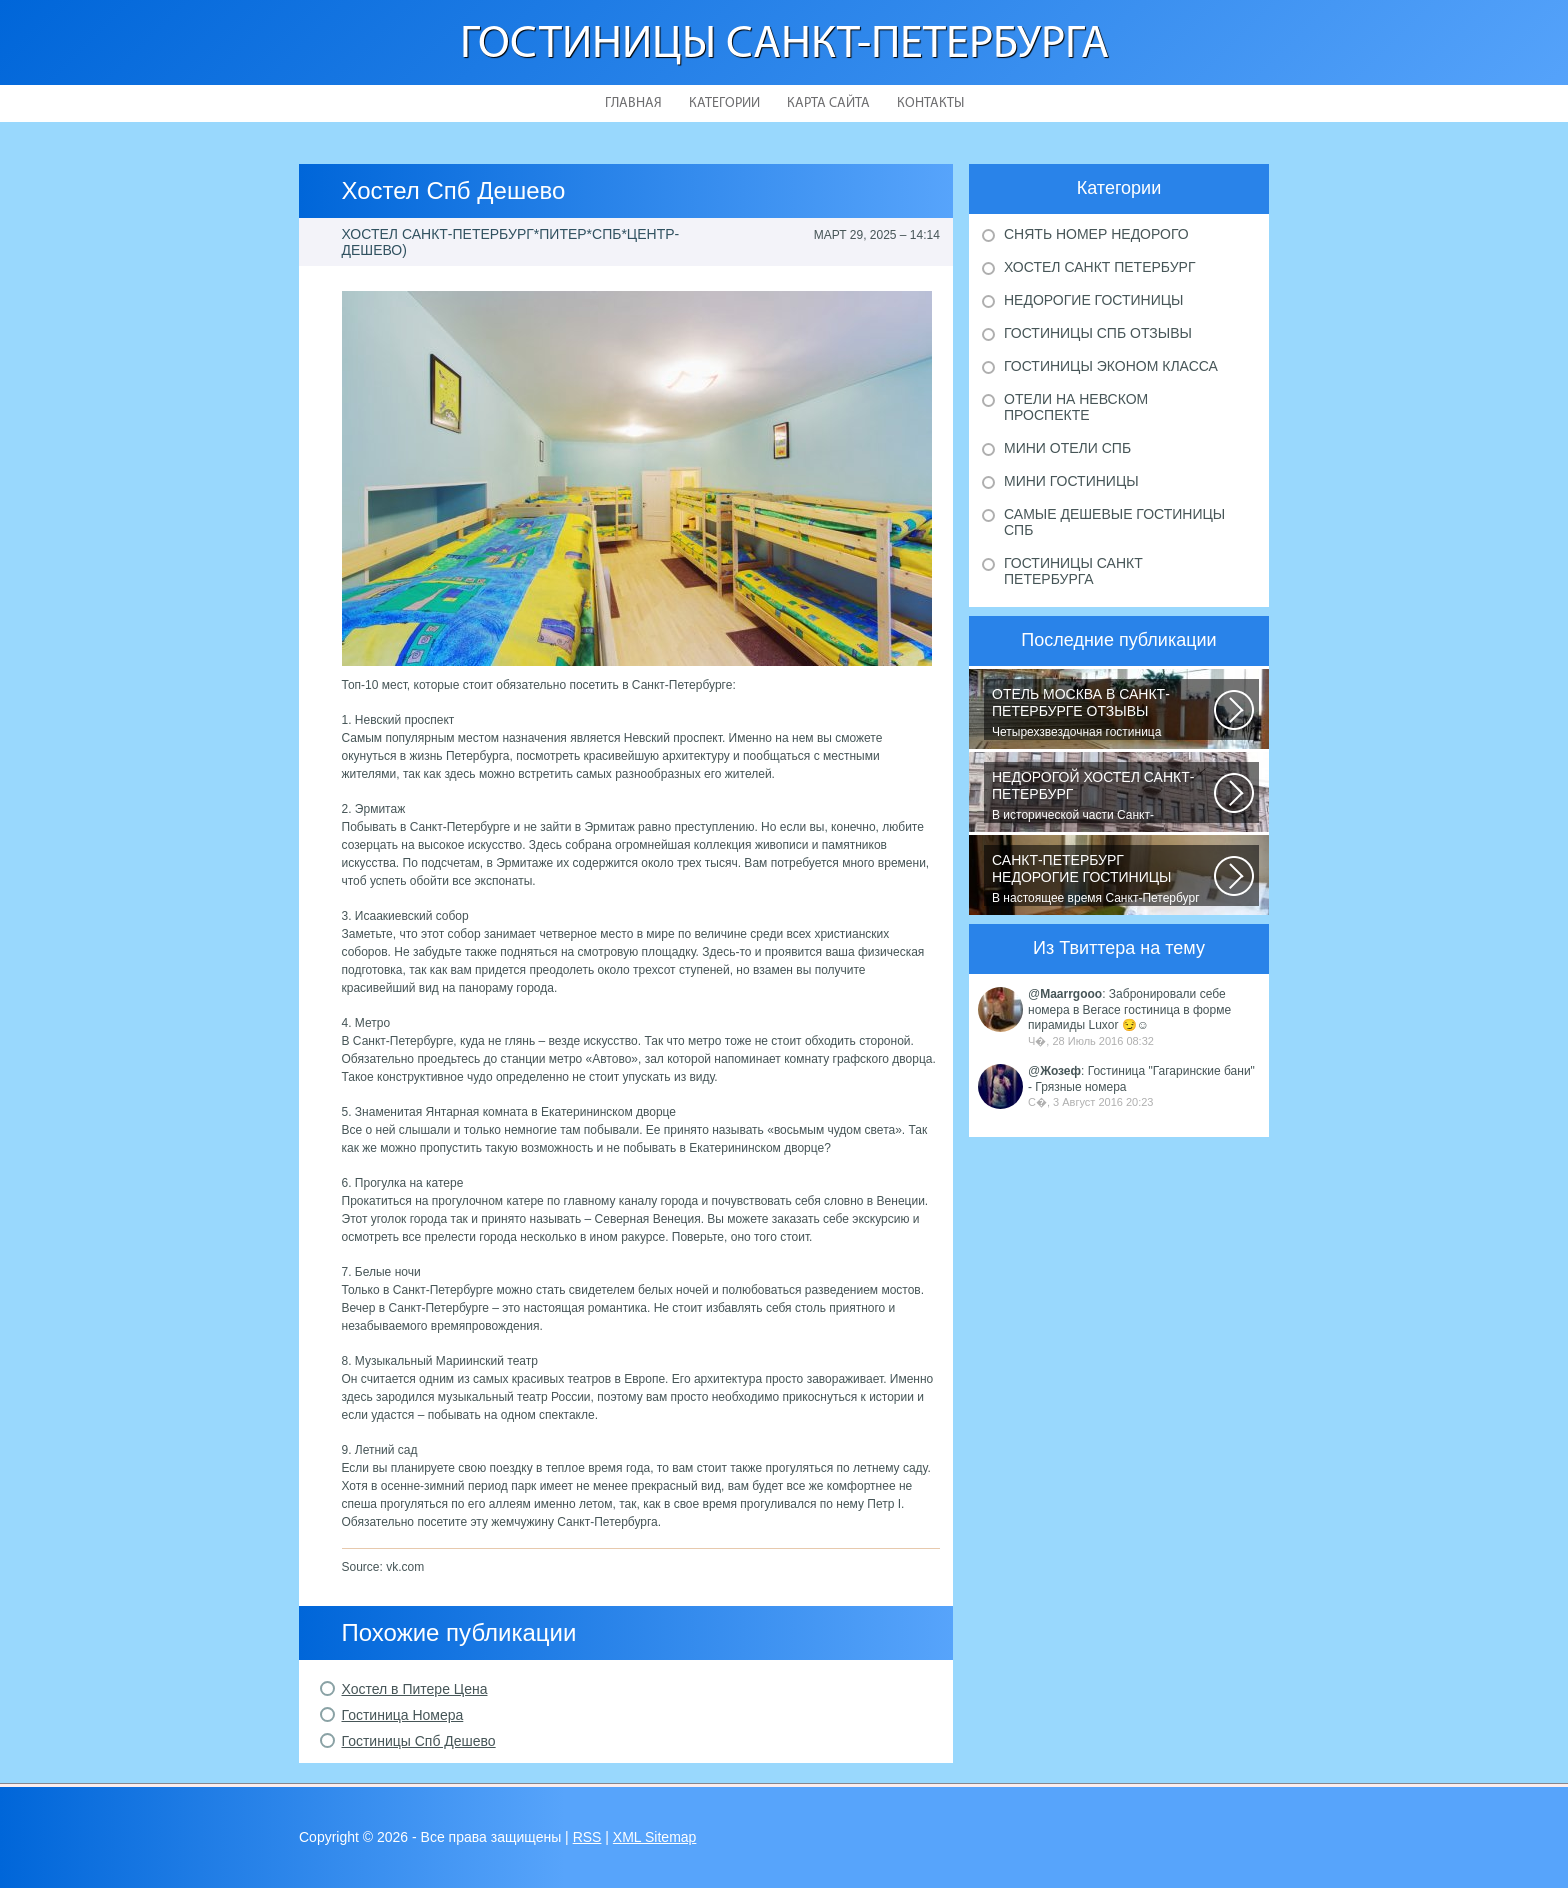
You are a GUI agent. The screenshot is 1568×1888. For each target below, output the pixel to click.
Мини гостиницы (1071, 481)
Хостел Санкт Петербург (1100, 267)
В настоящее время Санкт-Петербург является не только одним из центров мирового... (1103, 879)
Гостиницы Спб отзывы (1098, 333)
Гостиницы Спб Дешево (419, 1741)
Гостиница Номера (403, 1715)
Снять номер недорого (1096, 234)
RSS (587, 1837)
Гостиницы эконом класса (1111, 366)
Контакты (930, 103)
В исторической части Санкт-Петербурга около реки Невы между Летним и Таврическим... (1103, 796)
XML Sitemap (655, 1837)
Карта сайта (828, 103)
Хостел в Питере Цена (415, 1689)
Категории (724, 103)
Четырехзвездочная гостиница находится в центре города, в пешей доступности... (1103, 713)
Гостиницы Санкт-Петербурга (784, 45)
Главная (633, 103)
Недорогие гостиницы (1093, 300)
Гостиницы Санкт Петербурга (1073, 571)
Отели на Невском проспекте (1076, 407)
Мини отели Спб (1067, 448)
